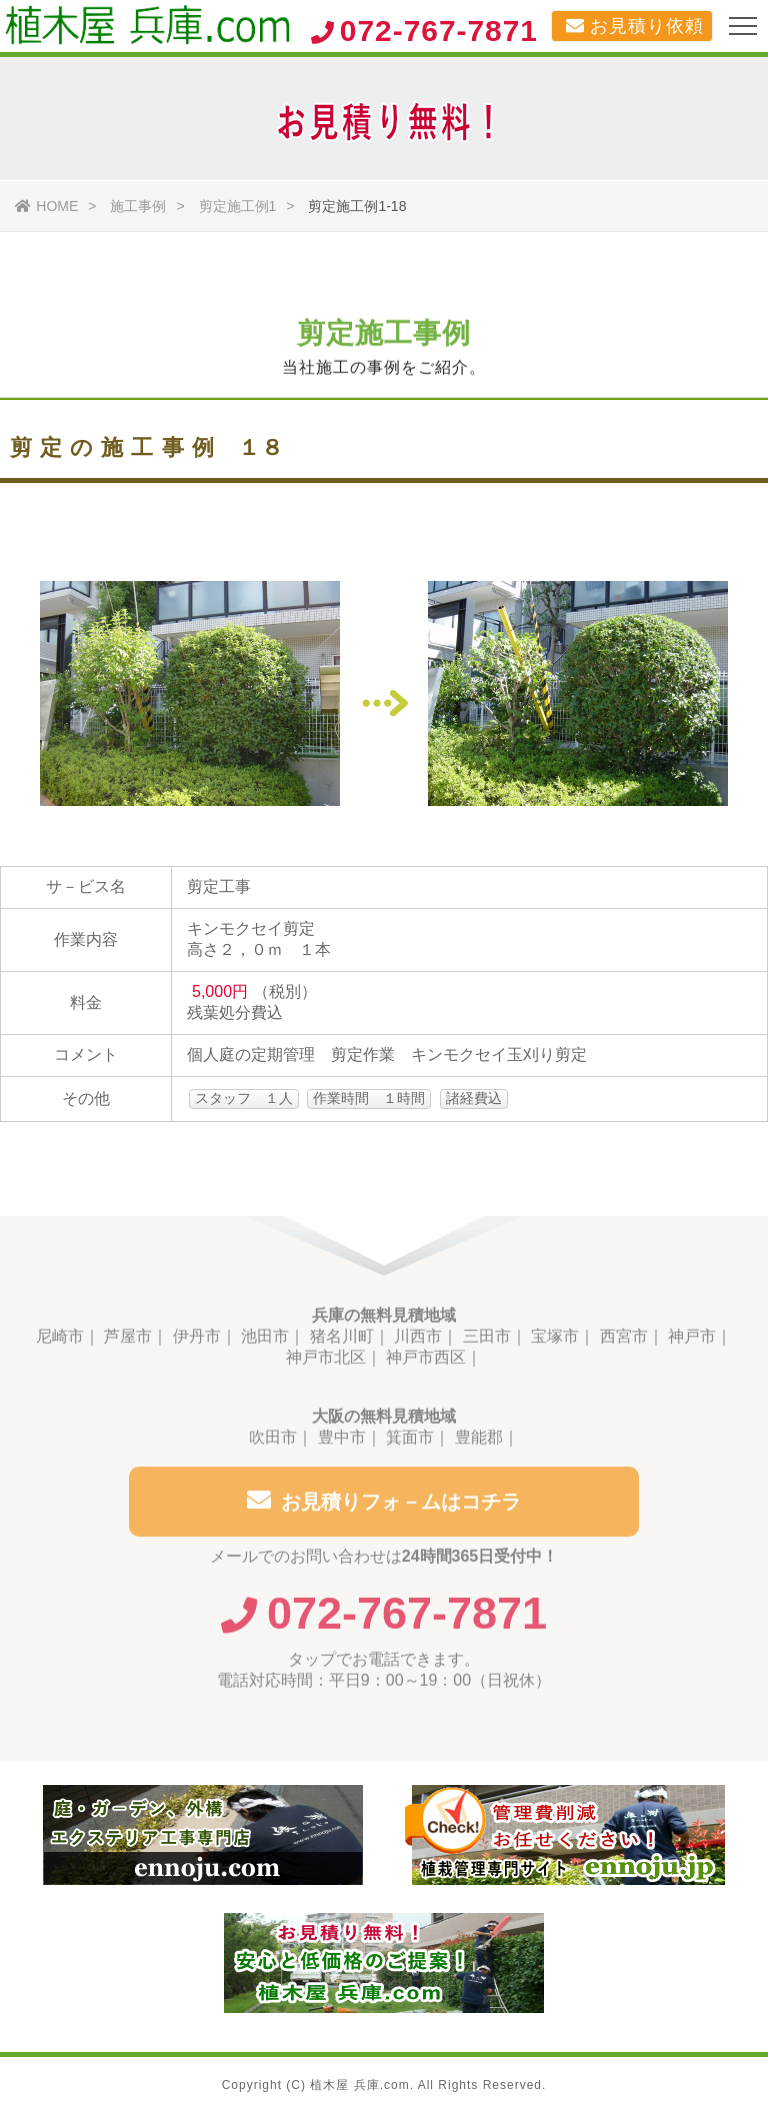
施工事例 (138, 206)
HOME (46, 206)
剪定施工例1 (238, 206)
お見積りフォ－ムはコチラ (384, 1505)
